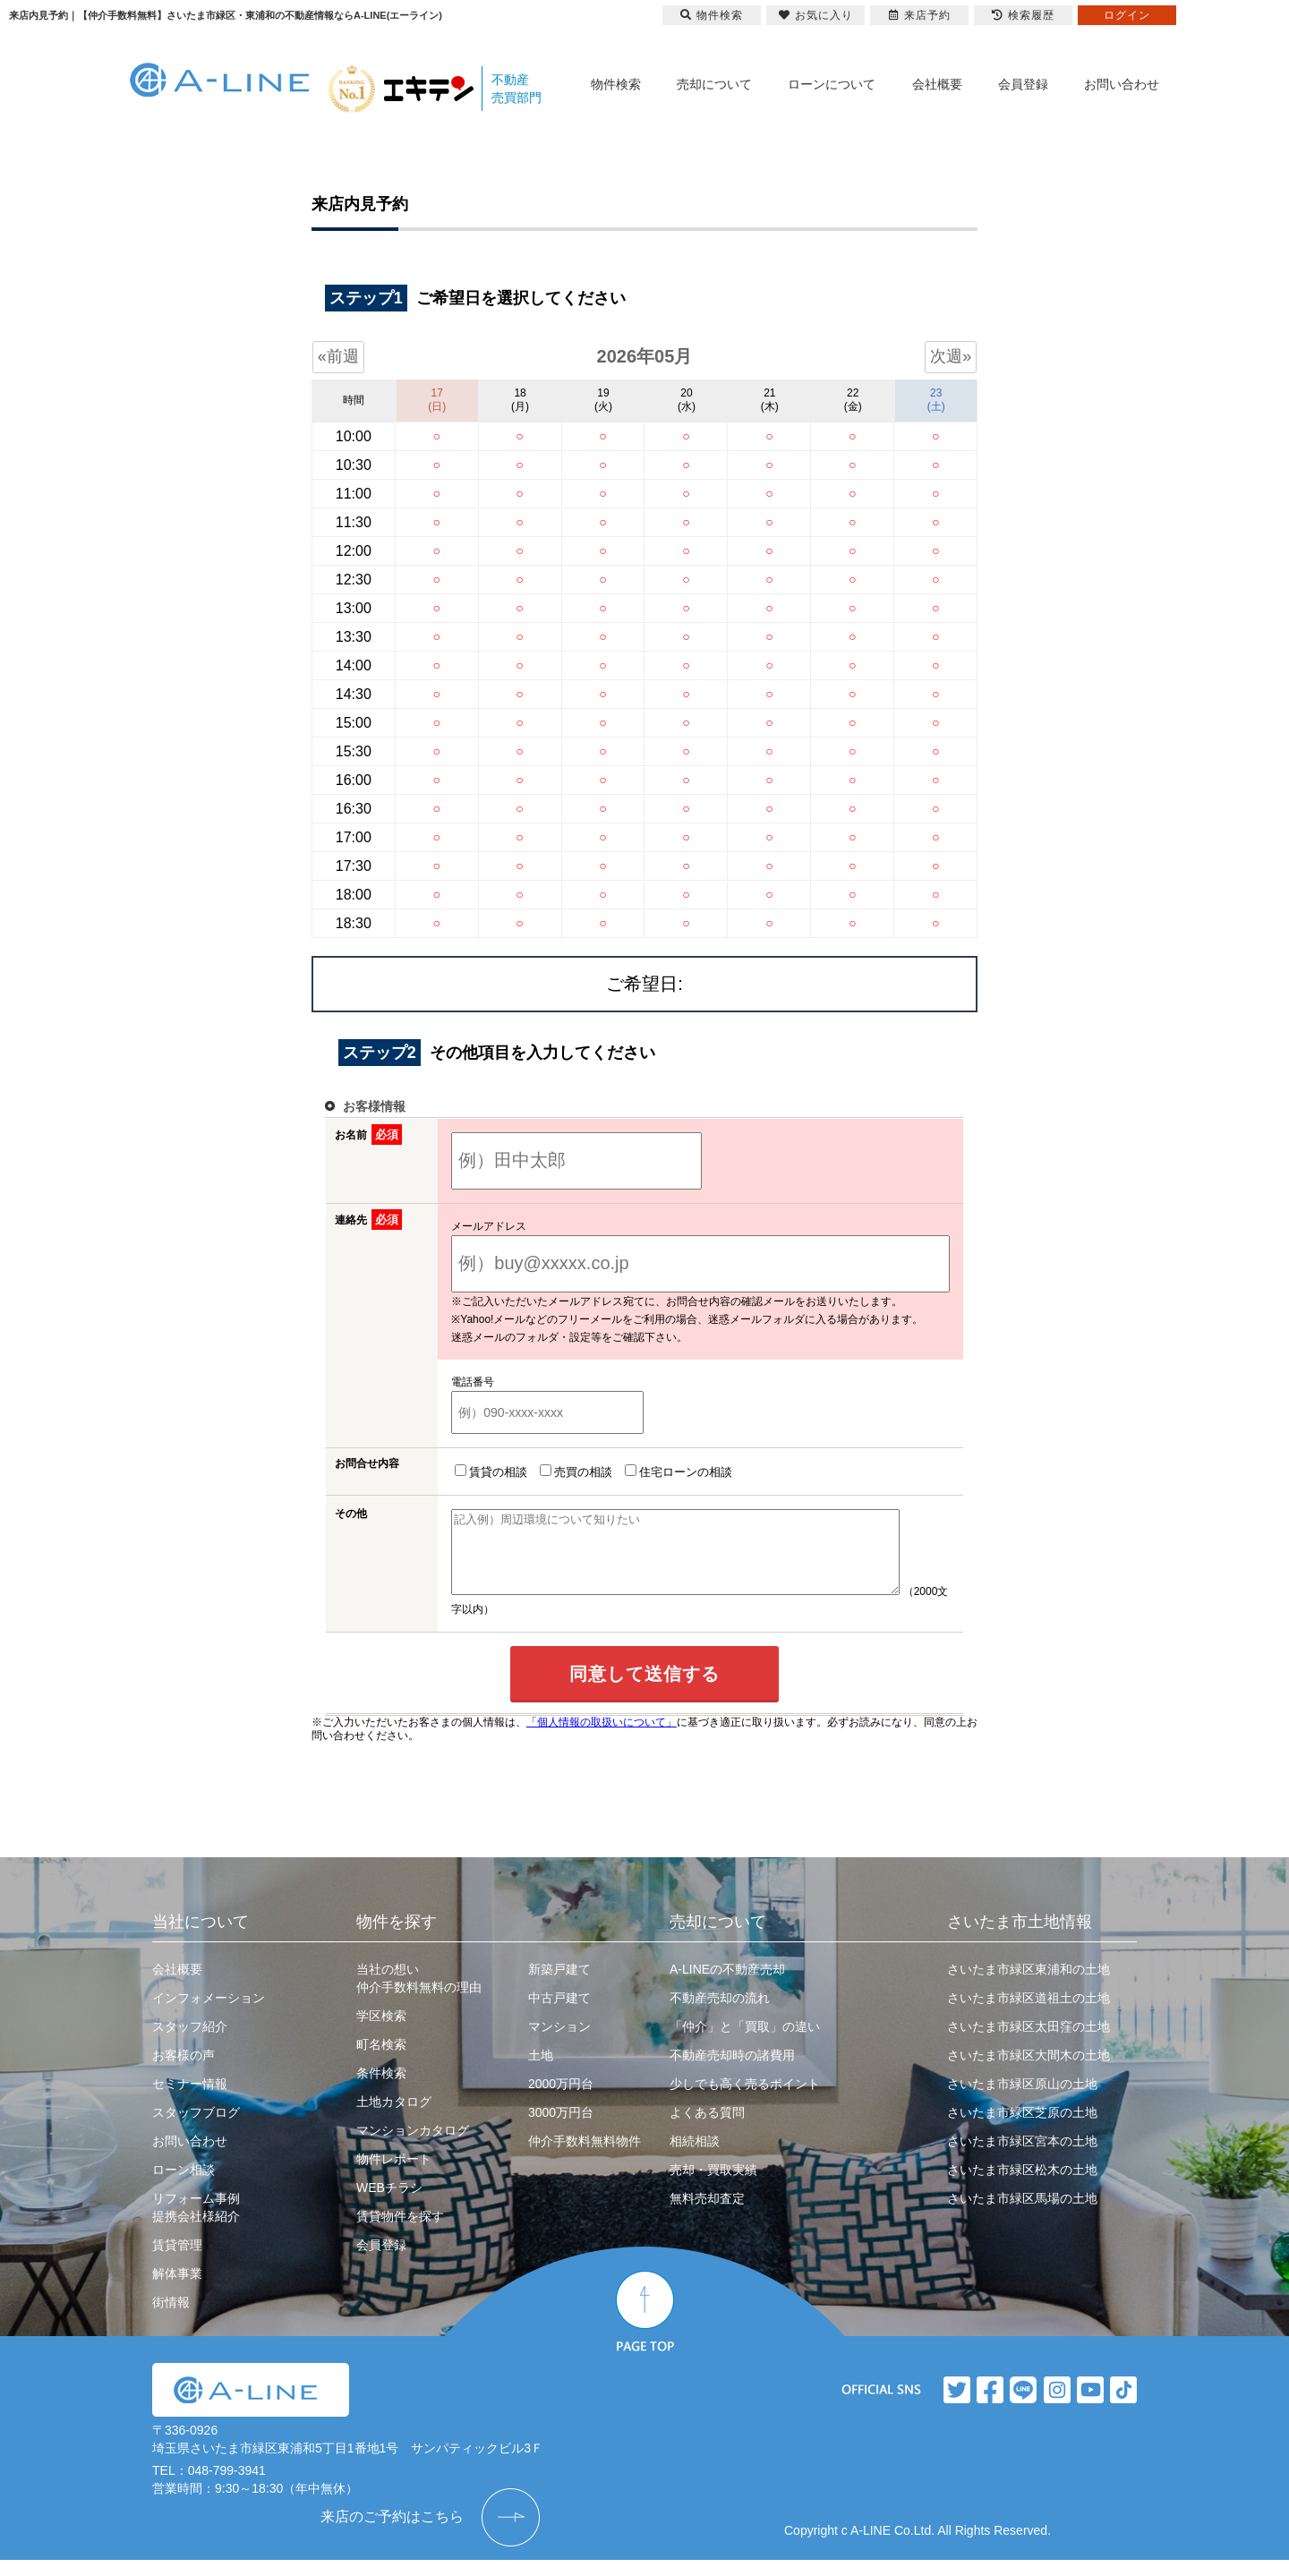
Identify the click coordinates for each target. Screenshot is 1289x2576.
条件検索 (381, 2089)
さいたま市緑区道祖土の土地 (1028, 2014)
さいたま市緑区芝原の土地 (1022, 2128)
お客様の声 (183, 2071)
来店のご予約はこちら (392, 2532)
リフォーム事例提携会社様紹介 (196, 2223)
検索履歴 (1023, 15)
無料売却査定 (707, 2214)
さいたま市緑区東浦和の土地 (1028, 1985)
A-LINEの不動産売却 (727, 1985)
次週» (950, 356)
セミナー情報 (189, 2100)
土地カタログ (393, 2118)
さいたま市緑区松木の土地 (1022, 2186)
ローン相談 (183, 2186)
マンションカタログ (412, 2146)
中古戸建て (559, 2014)
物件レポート (393, 2175)
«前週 (338, 356)
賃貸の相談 (487, 1471)
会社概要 (937, 84)
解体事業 (177, 2289)
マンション (559, 2042)
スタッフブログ (196, 2128)
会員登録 (1023, 84)
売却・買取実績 (713, 2186)
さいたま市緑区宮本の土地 (1022, 2157)
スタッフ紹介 (189, 2042)
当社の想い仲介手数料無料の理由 (419, 1994)
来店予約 (920, 15)
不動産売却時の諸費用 (732, 2071)
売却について (714, 84)
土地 (540, 2071)
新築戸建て (559, 1985)
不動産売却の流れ (720, 2014)
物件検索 (616, 84)
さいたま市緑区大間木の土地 (1028, 2071)
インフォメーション (208, 2014)
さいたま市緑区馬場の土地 (1022, 2214)
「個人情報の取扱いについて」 (601, 1738)
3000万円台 (560, 2128)
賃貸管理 (177, 2261)
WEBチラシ (389, 2203)
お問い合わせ (1121, 84)
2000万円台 (560, 2100)
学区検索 (381, 2032)
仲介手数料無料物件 (584, 2157)
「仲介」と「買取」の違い (745, 2042)
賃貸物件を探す (400, 2232)
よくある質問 (707, 2128)
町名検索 (381, 2060)
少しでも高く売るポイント (745, 2100)
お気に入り (816, 15)
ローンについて (831, 84)
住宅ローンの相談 (675, 1471)
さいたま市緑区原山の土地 (1022, 2100)
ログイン (1127, 15)
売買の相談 (572, 1471)
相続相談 (695, 2157)
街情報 (171, 2318)
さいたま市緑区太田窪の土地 (1028, 2042)
